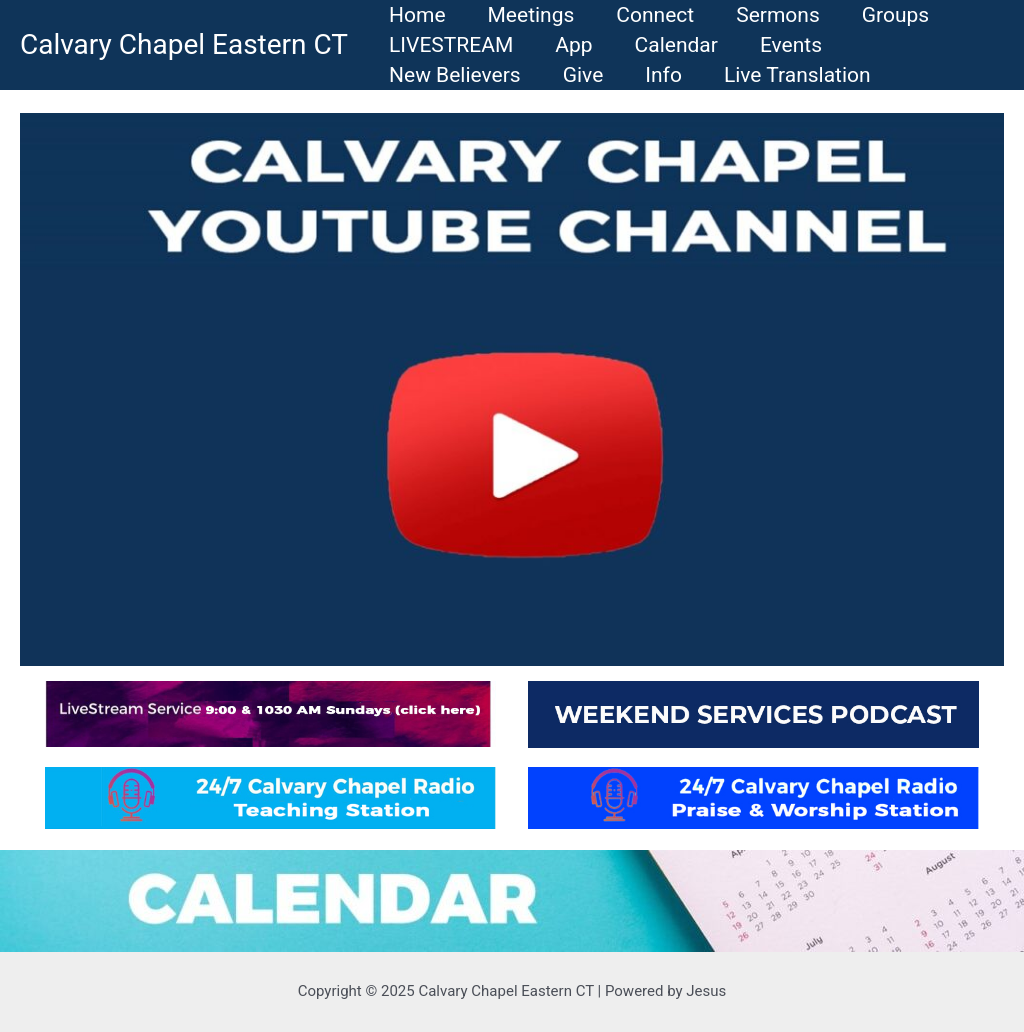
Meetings (531, 15)
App (573, 45)
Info (663, 75)
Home (417, 15)
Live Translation (797, 75)
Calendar (676, 45)
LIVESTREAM (451, 45)
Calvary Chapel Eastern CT (184, 44)
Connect (655, 15)
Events (791, 45)
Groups (895, 15)
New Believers (455, 75)
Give (583, 75)
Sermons (778, 15)
